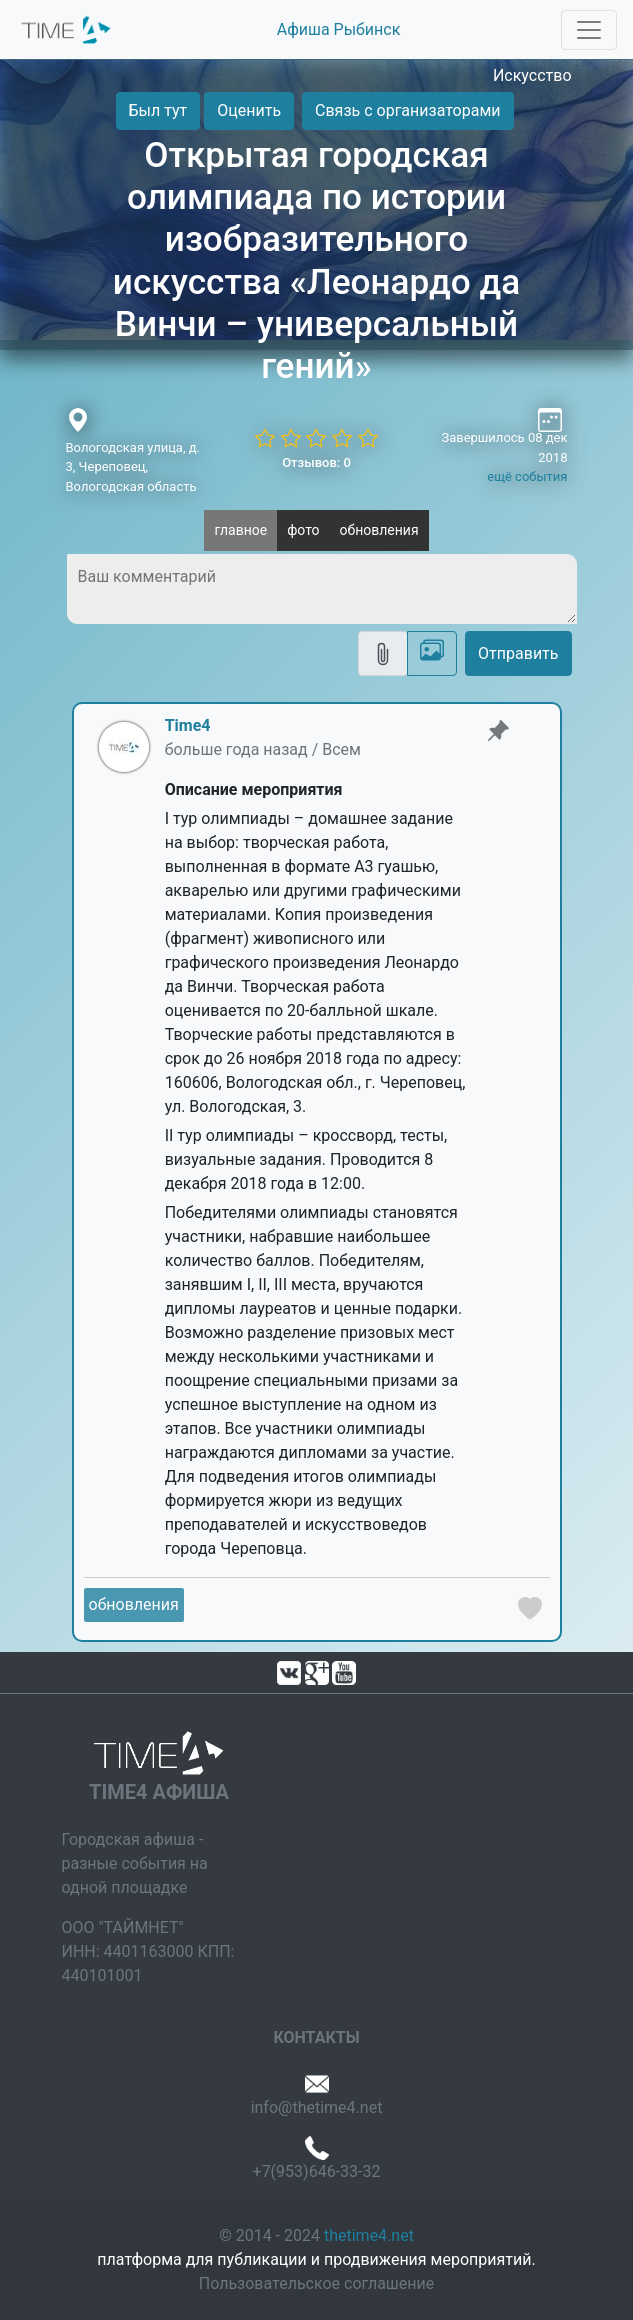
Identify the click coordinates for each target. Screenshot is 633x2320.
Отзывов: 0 (316, 462)
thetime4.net (369, 2235)
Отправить (518, 653)
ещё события (527, 476)
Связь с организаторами (407, 110)
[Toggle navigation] (589, 30)
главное (240, 530)
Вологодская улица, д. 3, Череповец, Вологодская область (133, 467)
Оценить (249, 110)
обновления (379, 530)
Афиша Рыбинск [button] (339, 29)
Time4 (188, 725)
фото (303, 530)
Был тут (158, 110)
